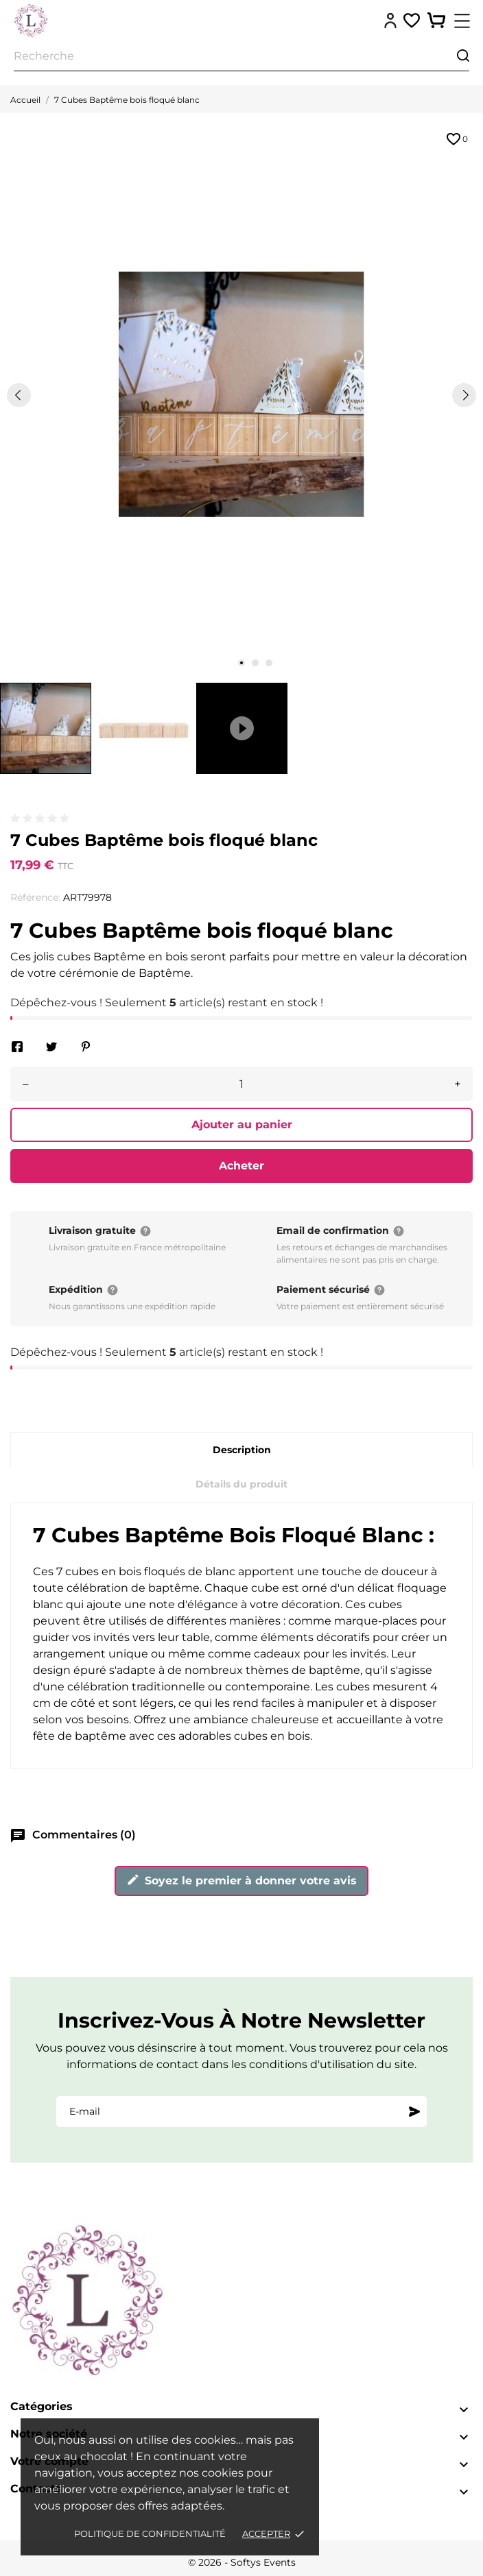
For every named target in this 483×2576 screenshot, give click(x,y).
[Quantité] (241, 1084)
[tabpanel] (241, 394)
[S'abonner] (414, 2111)
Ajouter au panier (241, 1124)
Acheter (241, 1165)
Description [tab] (242, 1450)
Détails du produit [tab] (241, 1484)
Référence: (35, 897)
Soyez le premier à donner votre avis (241, 1880)
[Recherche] (241, 56)
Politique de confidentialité (150, 2533)
